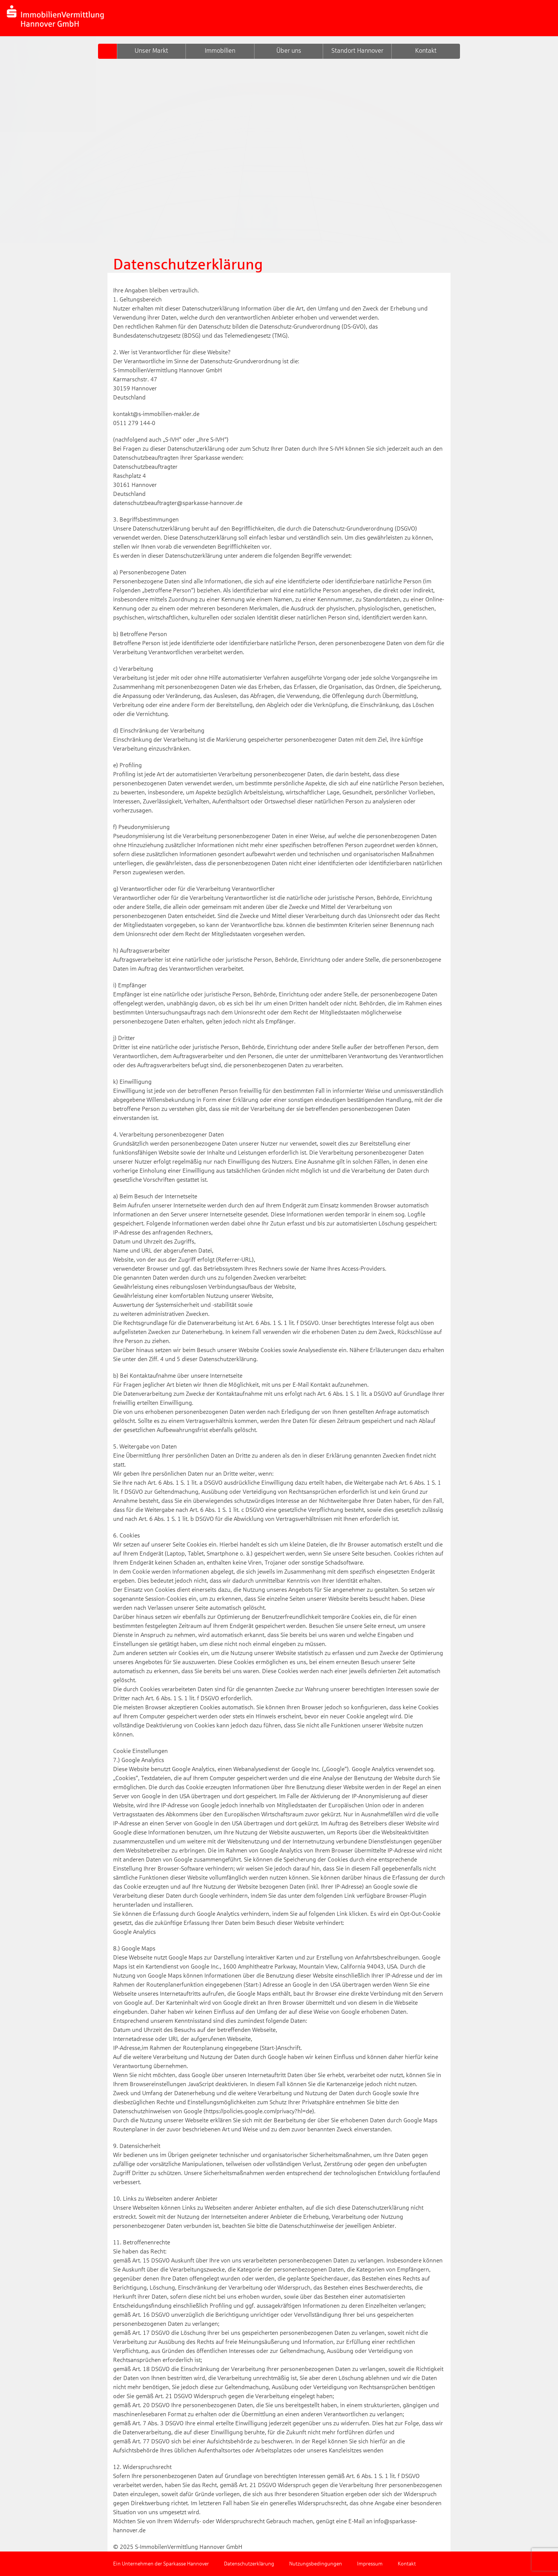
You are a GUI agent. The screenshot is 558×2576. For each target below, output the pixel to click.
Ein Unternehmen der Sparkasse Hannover (161, 2564)
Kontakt (426, 50)
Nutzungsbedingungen (315, 2564)
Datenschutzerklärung (249, 2564)
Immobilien (220, 50)
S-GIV (107, 51)
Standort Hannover (357, 50)
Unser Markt (151, 50)
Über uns (288, 50)
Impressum (370, 2564)
